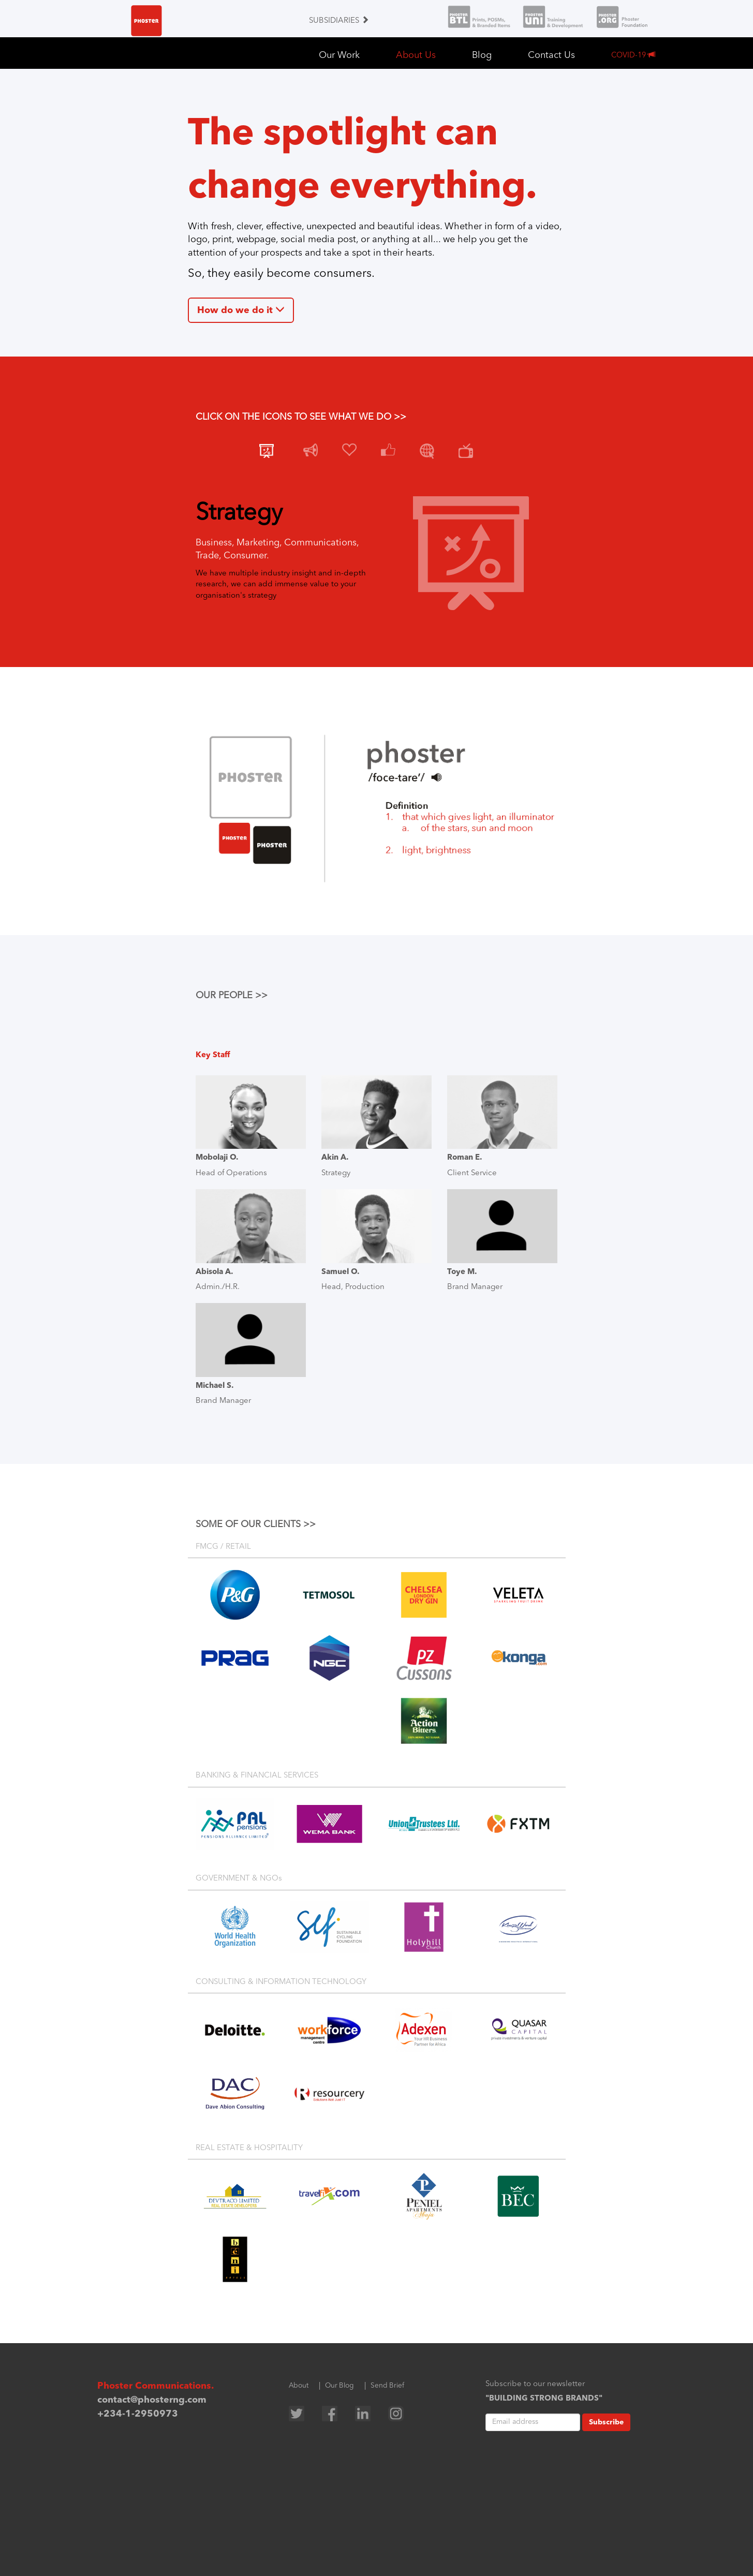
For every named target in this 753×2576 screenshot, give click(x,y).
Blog (482, 55)
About (298, 2385)
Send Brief (387, 2385)
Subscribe (606, 2422)
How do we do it (241, 309)
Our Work (339, 55)
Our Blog (339, 2385)
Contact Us (551, 55)
